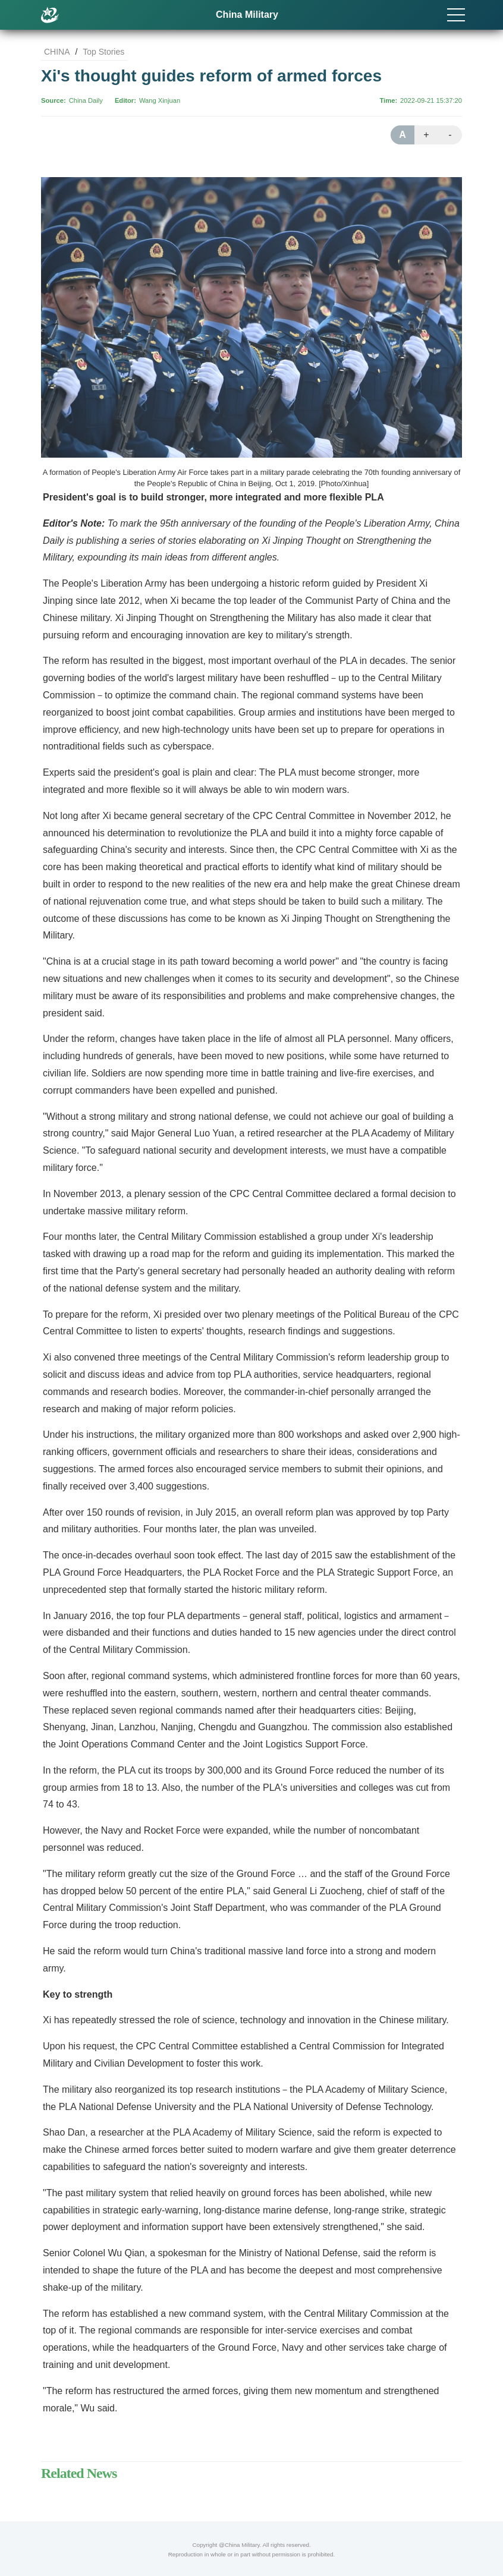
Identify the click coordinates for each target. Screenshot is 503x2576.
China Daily (86, 100)
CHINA (57, 51)
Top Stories (103, 51)
